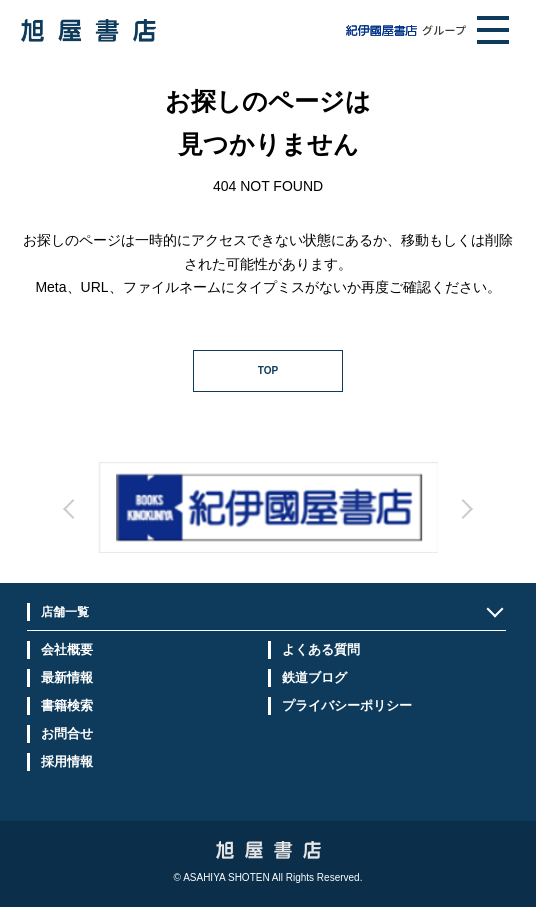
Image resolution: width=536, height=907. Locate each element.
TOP (268, 370)
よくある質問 (321, 649)
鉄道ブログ (314, 677)
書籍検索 (67, 705)
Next (349, 527)
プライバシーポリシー (347, 705)
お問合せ (67, 733)
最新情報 (67, 677)
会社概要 (67, 649)
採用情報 (67, 761)
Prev (188, 527)
